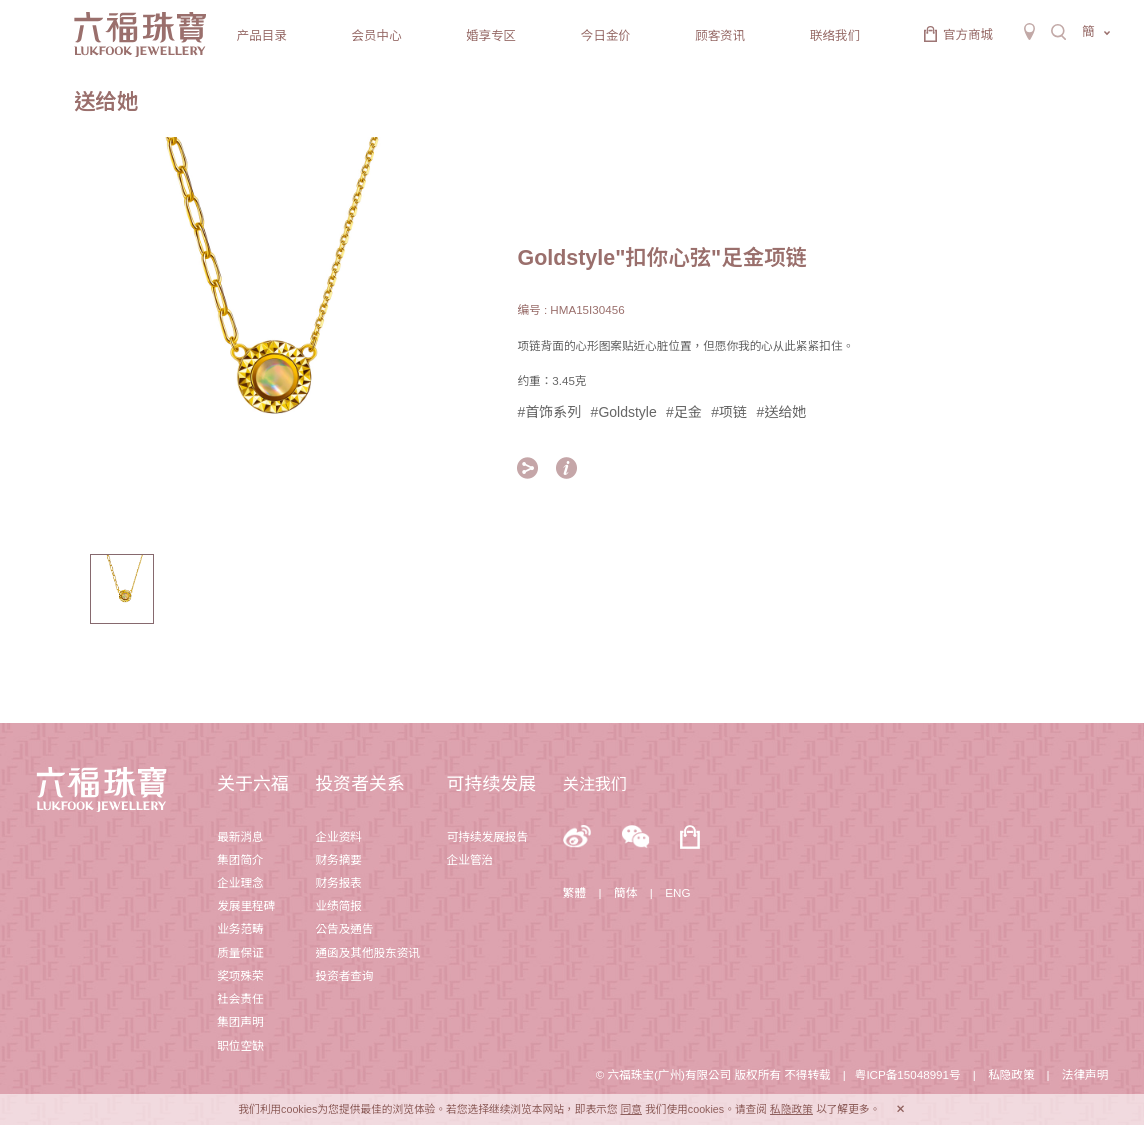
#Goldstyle (624, 412)
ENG (677, 892)
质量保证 (240, 952)
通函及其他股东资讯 (367, 952)
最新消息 (240, 836)
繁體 (574, 892)
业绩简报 (338, 905)
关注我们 (595, 784)
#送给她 (781, 412)
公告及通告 (344, 928)
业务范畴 (240, 928)
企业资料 (338, 836)
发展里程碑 (246, 905)
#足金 (684, 412)
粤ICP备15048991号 (908, 1074)
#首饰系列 (549, 412)
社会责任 (240, 998)
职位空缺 (240, 1045)
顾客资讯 (720, 36)
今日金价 (606, 36)
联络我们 (835, 36)
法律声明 (1085, 1074)
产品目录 (262, 36)
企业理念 (240, 882)
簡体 (625, 892)
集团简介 (240, 859)
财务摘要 (338, 859)
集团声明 (240, 1021)
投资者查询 (344, 975)
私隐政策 (1011, 1074)
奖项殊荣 (240, 975)
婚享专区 (491, 36)
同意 (631, 1109)
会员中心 (376, 36)
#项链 (729, 412)
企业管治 (470, 859)
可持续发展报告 (487, 836)
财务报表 (338, 882)
